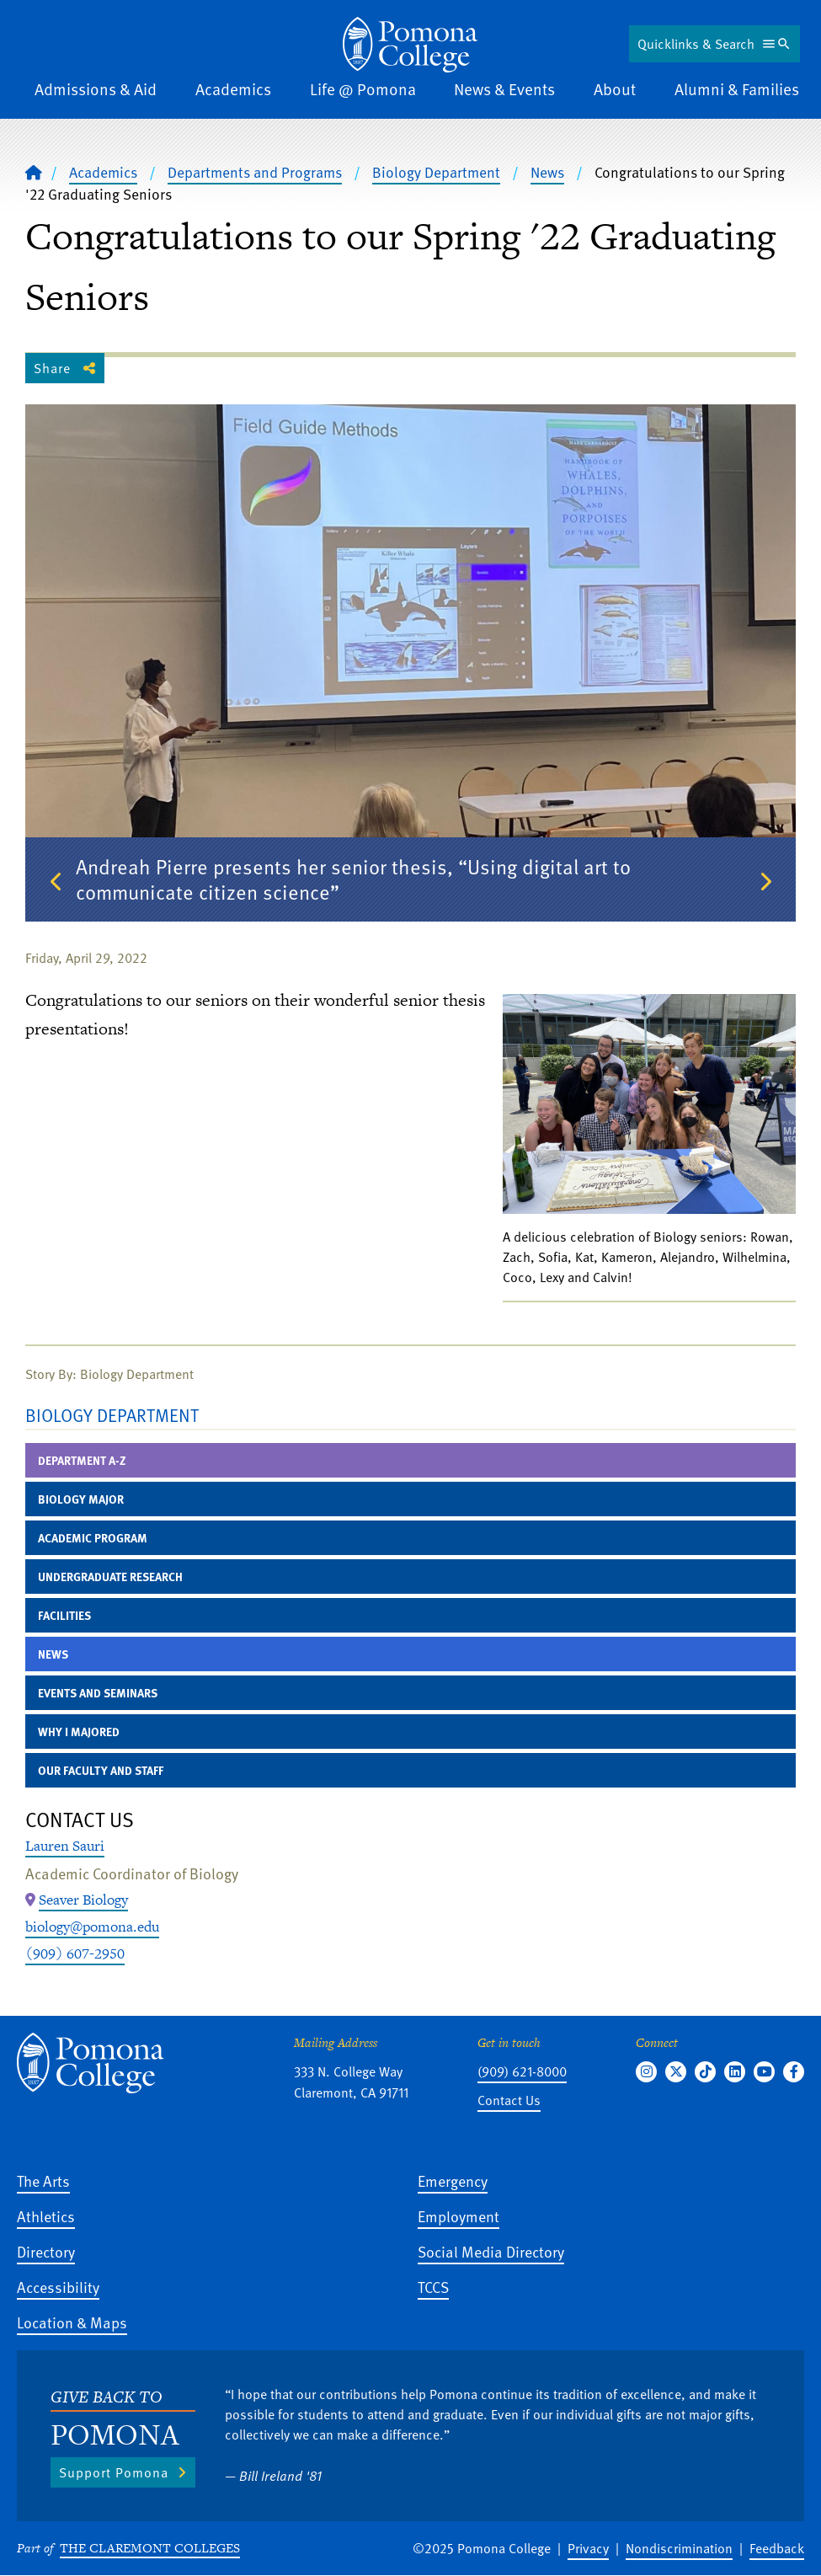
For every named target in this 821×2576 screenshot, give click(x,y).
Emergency (453, 2180)
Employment (458, 2216)
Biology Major (81, 1499)
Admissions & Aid (96, 89)
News (547, 172)
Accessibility (58, 2286)
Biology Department (436, 172)
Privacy (588, 2548)
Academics (233, 89)
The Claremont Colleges (150, 2548)
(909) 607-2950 (75, 1953)
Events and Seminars (97, 1693)
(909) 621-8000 (522, 2071)
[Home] (33, 172)
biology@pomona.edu (92, 1926)
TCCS (433, 2286)
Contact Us (509, 2100)
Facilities (64, 1615)
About (615, 89)
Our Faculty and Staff (100, 1770)
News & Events (504, 89)
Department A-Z (82, 1460)
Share (52, 368)
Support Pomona (113, 2472)
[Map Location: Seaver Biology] (83, 1900)
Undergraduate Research (110, 1576)
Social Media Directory (491, 2251)
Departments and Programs (255, 172)
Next (764, 882)
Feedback (776, 2548)
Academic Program (92, 1538)
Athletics (46, 2216)
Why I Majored (79, 1731)
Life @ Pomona (363, 89)
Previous (56, 882)
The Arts (43, 2180)
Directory (46, 2251)
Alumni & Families (736, 89)
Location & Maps (72, 2322)
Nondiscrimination (679, 2548)
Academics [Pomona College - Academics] (103, 172)
